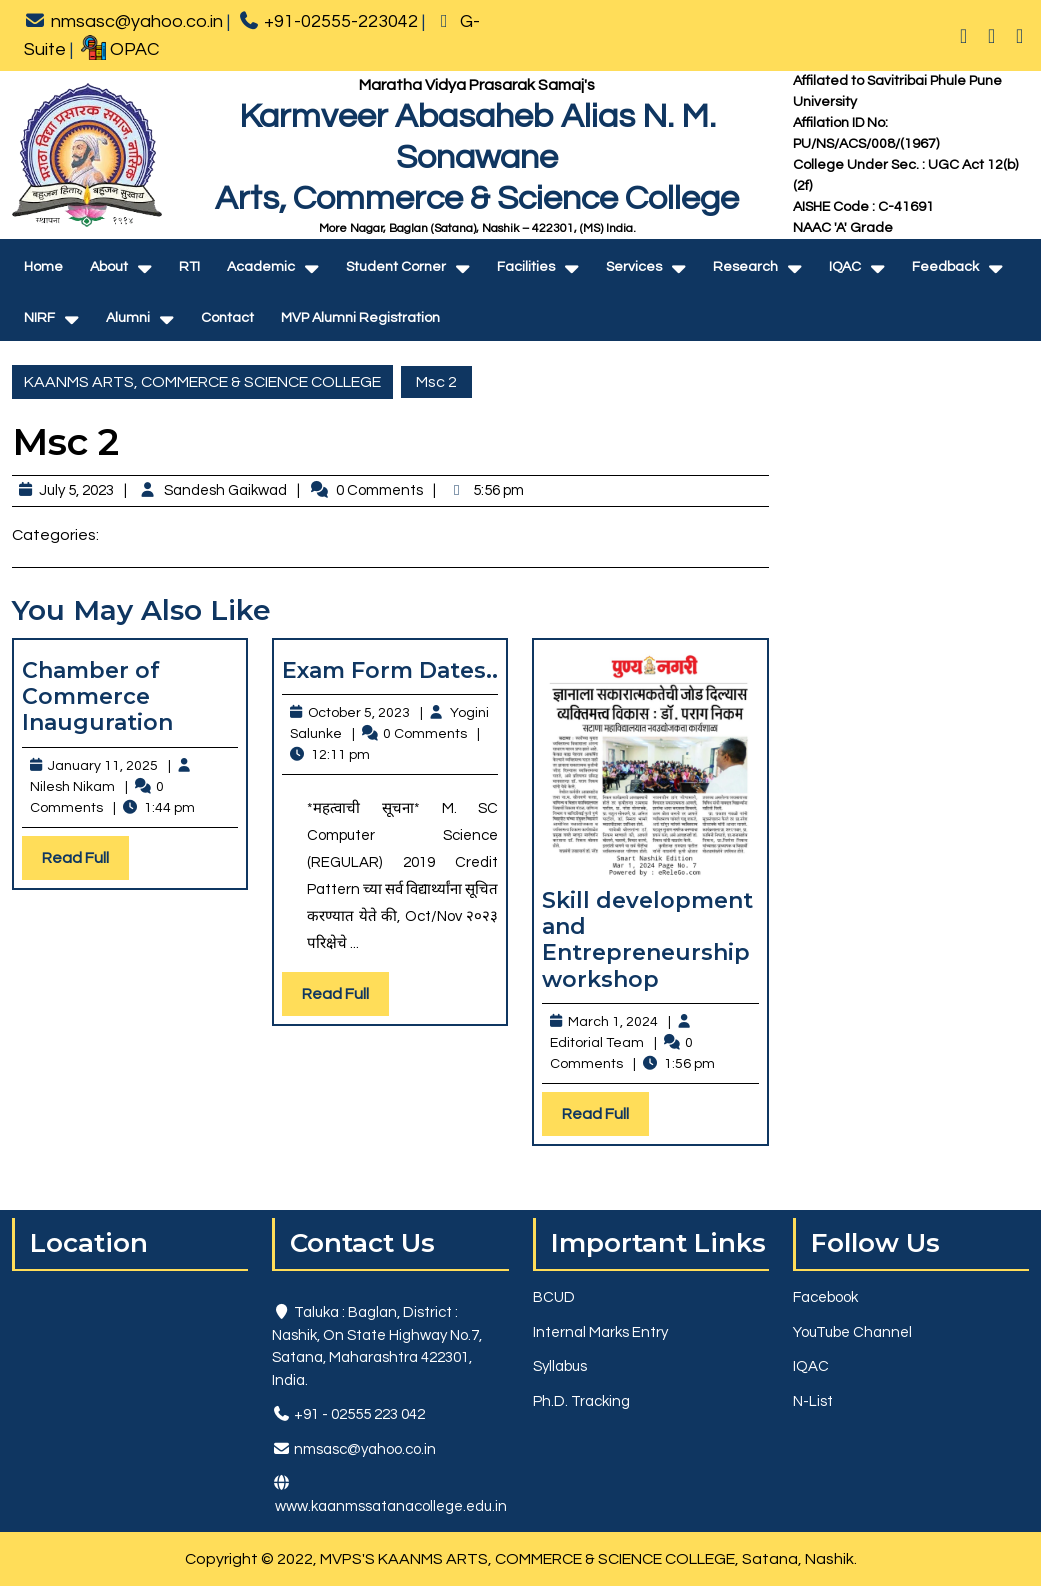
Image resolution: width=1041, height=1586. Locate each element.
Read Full (85, 862)
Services (634, 267)
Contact (227, 318)
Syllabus (560, 1366)
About (109, 267)
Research (745, 267)
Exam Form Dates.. (390, 670)
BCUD (554, 1297)
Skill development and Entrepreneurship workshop (647, 940)
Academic (261, 267)
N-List (813, 1401)
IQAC (845, 267)
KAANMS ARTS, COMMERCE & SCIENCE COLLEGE (202, 382)
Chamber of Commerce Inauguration (97, 697)
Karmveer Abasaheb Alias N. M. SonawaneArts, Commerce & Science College (477, 157)
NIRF (39, 318)
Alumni (128, 318)
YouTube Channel (852, 1332)
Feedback (945, 267)
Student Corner (396, 267)
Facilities (526, 267)
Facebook (825, 1297)
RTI (189, 267)
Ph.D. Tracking (581, 1401)
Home (43, 267)
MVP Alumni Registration (360, 318)
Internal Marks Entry (600, 1332)
